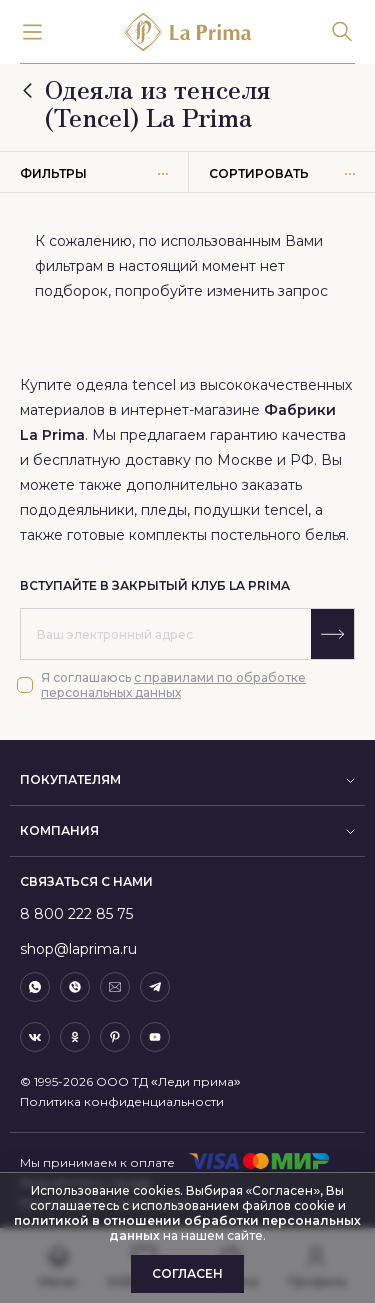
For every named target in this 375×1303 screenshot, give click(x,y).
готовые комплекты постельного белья (206, 535)
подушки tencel (251, 510)
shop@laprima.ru (78, 949)
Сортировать (282, 173)
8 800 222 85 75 (76, 914)
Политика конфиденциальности (122, 1101)
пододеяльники (77, 510)
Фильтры (94, 173)
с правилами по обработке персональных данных (173, 685)
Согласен (187, 1273)
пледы (164, 510)
